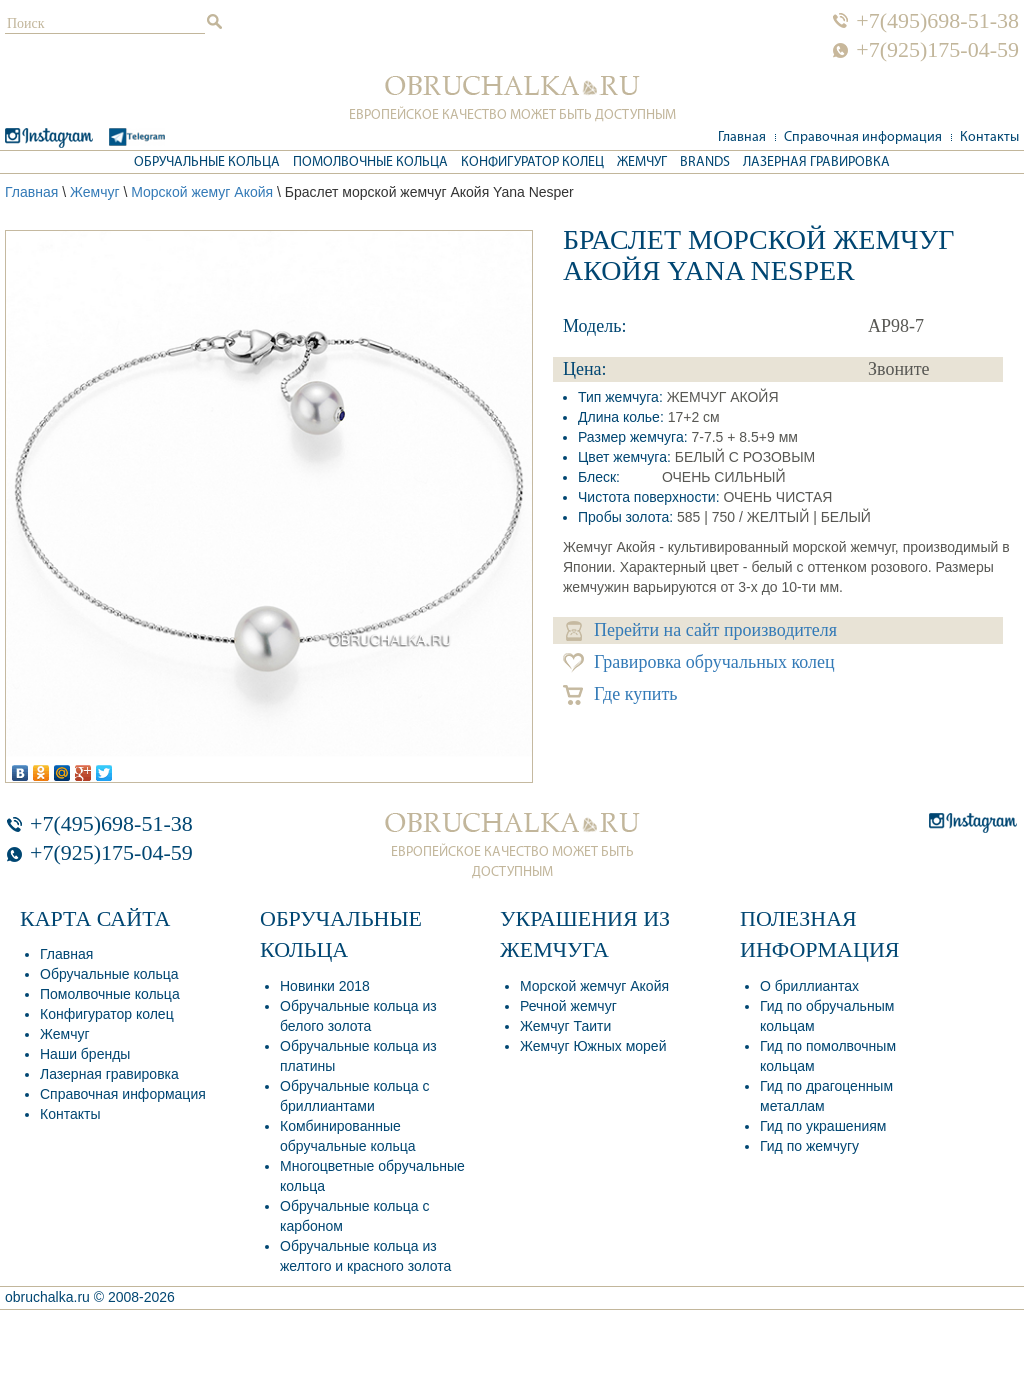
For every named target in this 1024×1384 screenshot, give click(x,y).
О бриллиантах (809, 986)
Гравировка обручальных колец (699, 662)
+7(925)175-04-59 (937, 50)
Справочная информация (863, 137)
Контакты (989, 137)
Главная (742, 137)
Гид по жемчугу (809, 1146)
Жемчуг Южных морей (593, 1046)
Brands (705, 162)
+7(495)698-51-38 (937, 21)
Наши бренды (85, 1054)
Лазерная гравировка (816, 162)
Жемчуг (642, 162)
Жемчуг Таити (565, 1026)
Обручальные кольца (207, 162)
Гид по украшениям (823, 1126)
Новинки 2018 (325, 986)
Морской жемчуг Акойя (594, 986)
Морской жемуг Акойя (202, 192)
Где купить (620, 694)
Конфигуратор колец (532, 162)
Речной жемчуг (568, 1006)
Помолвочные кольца (370, 162)
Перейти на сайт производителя (701, 630)
